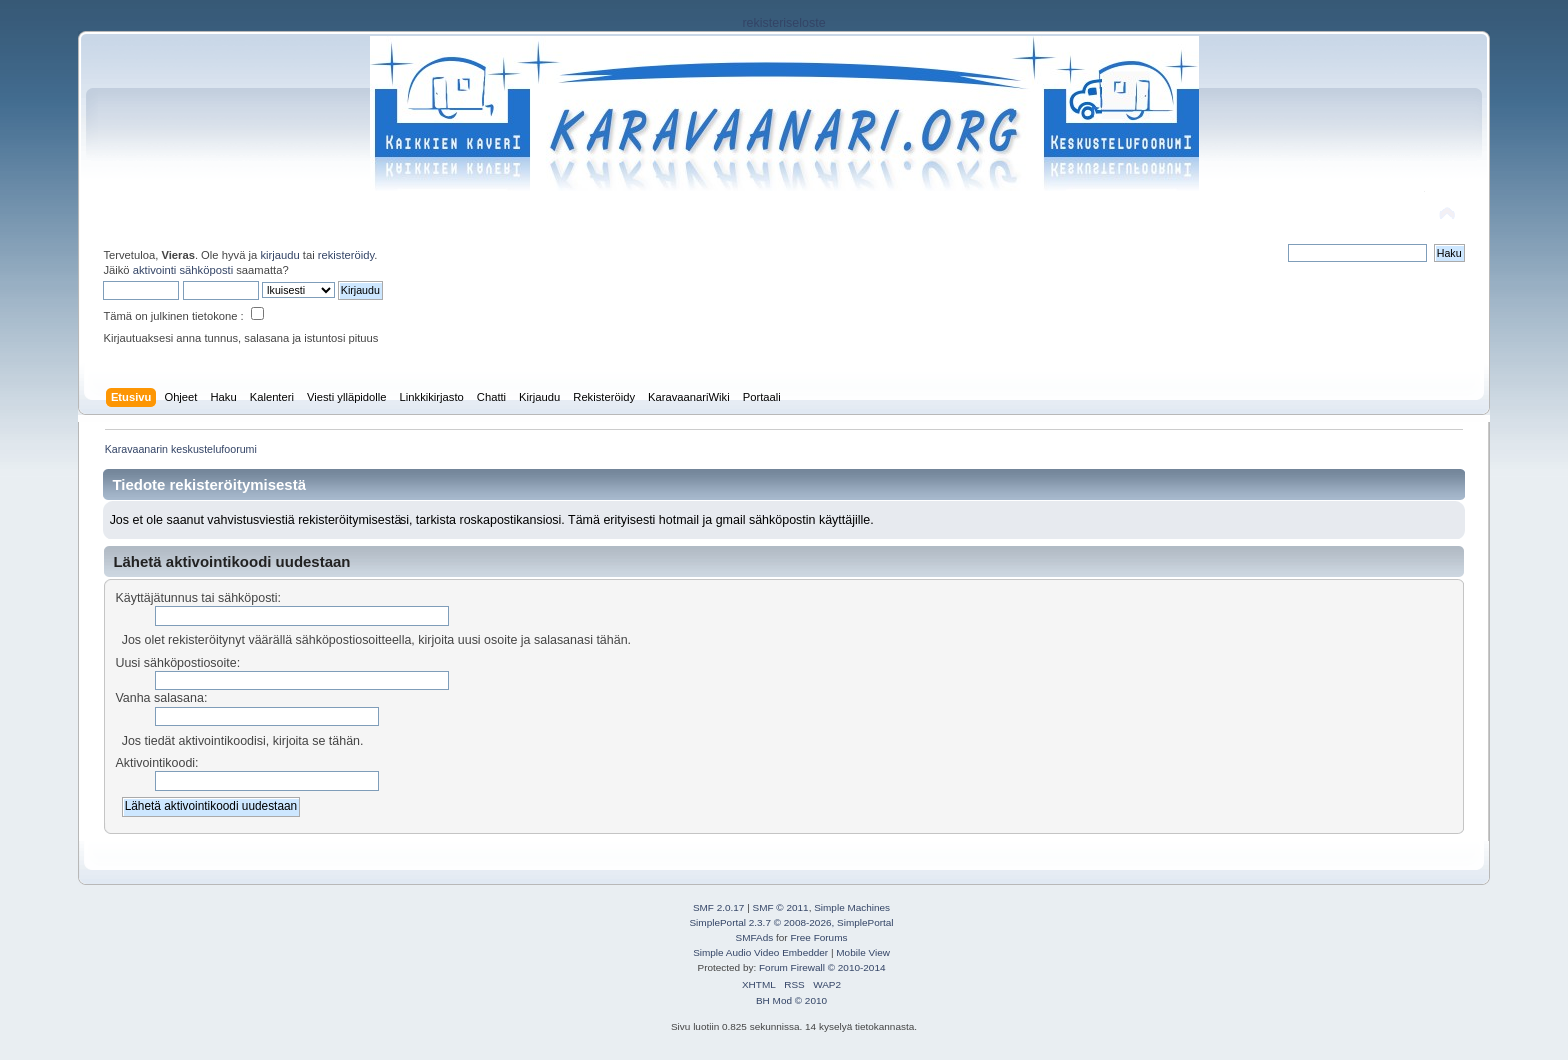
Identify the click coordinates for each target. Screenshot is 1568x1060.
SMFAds (755, 937)
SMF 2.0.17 (719, 907)
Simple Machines (852, 907)
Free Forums (818, 937)
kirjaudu (279, 255)
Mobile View (863, 952)
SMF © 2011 (781, 907)
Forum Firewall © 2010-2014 (822, 967)
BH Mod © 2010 (791, 1000)
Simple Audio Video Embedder (760, 952)
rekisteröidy (346, 255)
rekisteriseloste (783, 23)
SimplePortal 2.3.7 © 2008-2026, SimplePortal (791, 922)
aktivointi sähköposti (183, 270)
